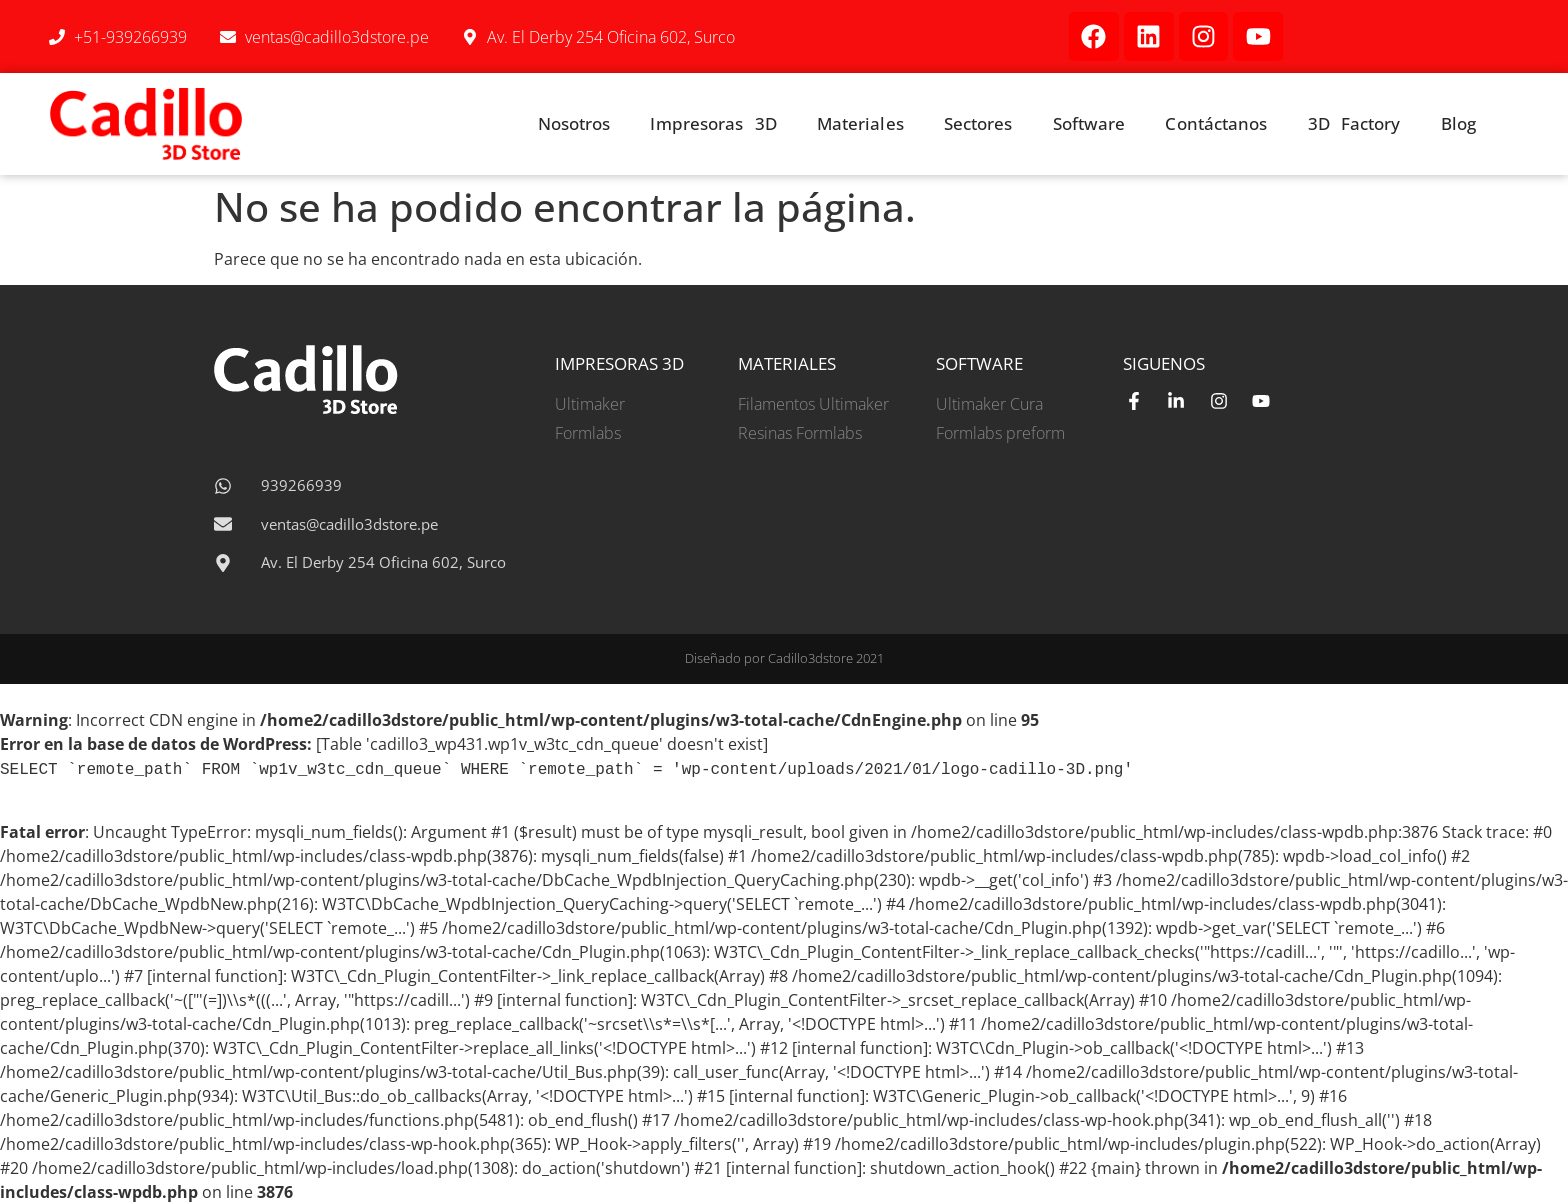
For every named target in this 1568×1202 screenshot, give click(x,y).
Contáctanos (1216, 123)
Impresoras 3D (713, 123)
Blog (1458, 123)
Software (1089, 123)
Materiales (860, 123)
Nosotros (574, 123)
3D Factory (1354, 123)
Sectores (978, 123)
